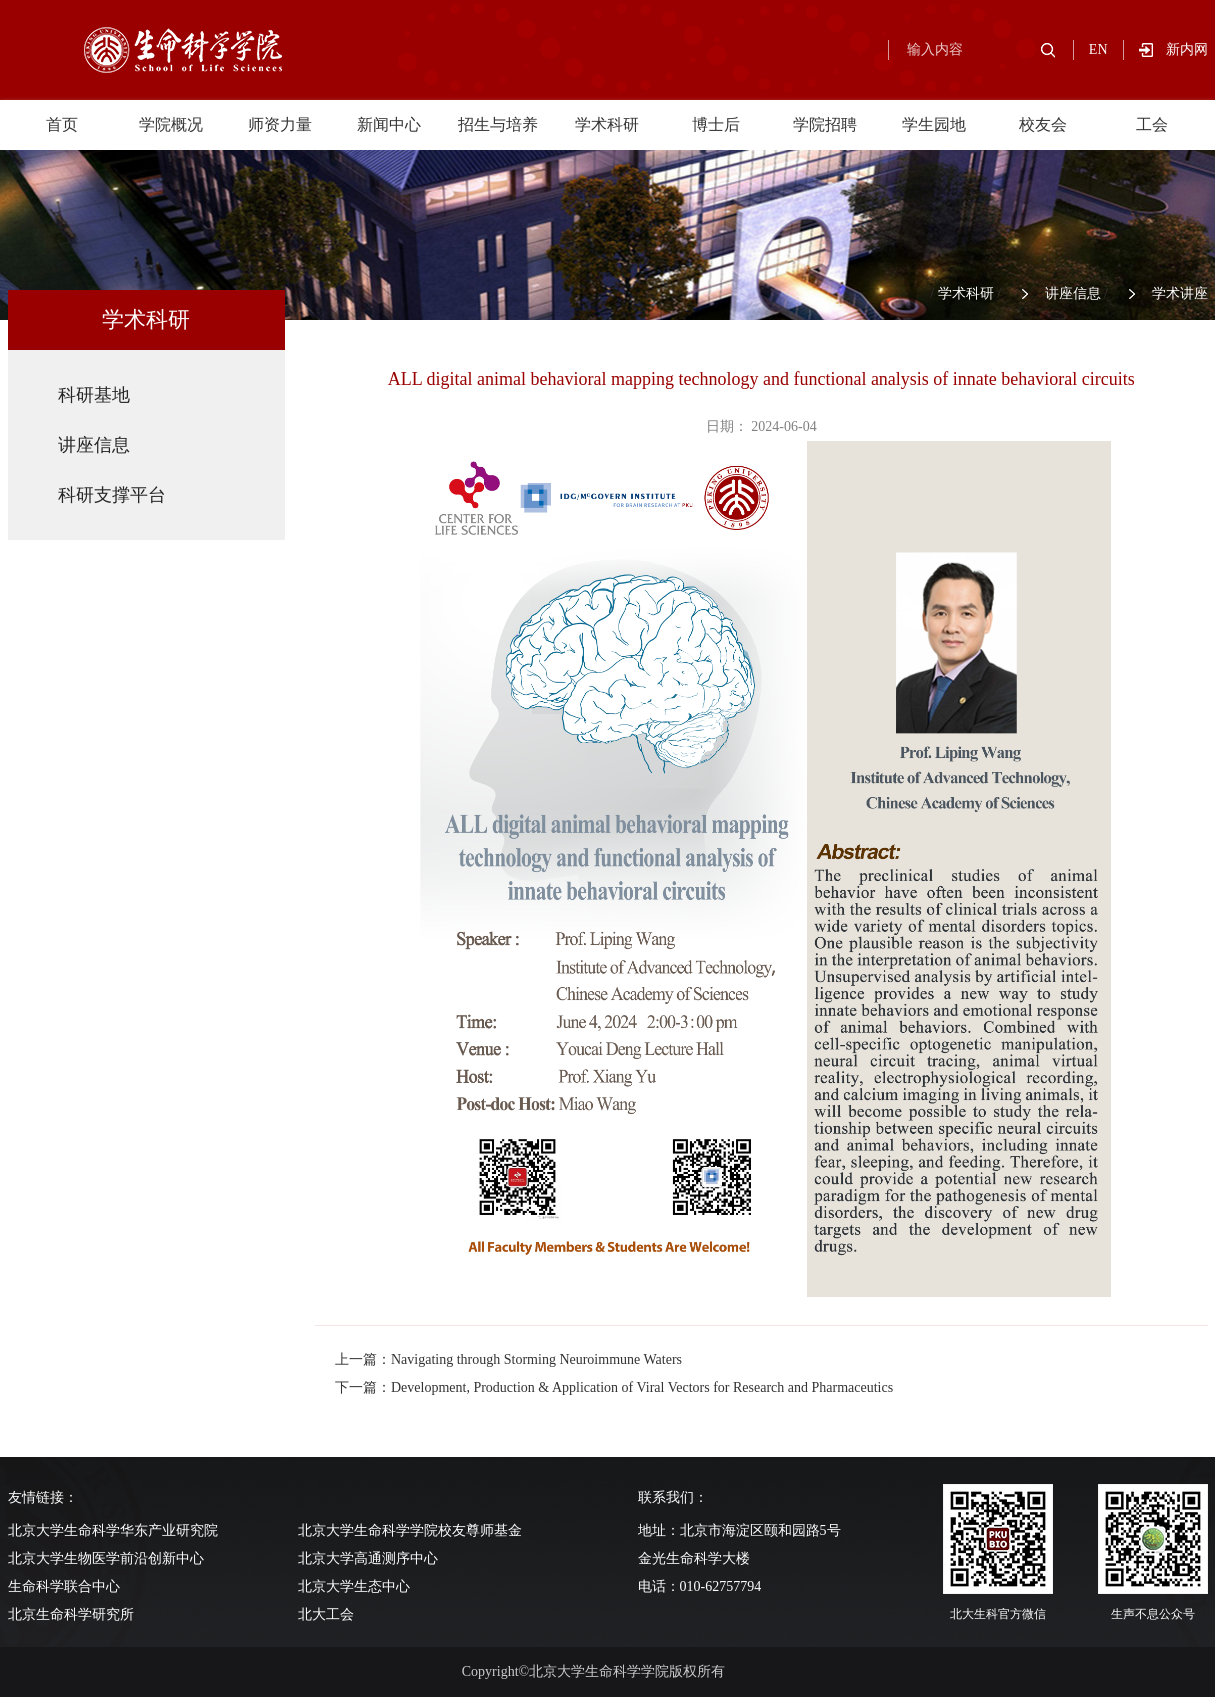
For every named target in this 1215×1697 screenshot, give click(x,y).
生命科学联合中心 (64, 1586)
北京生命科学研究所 (71, 1614)
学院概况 (171, 124)
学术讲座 (1180, 293)
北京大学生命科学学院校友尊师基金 (410, 1530)
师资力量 (280, 124)
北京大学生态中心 (354, 1586)
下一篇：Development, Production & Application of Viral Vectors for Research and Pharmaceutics (614, 1387)
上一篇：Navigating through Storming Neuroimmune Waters (508, 1359)
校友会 (1043, 124)
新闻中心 (389, 124)
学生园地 (934, 124)
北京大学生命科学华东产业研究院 (113, 1530)
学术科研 (607, 124)
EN (1098, 49)
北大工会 (326, 1614)
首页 (62, 124)
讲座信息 (1073, 293)
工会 (1152, 124)
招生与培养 (498, 124)
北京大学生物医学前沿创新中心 (106, 1558)
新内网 (1187, 49)
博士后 (716, 124)
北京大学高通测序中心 (368, 1558)
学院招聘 (825, 124)
